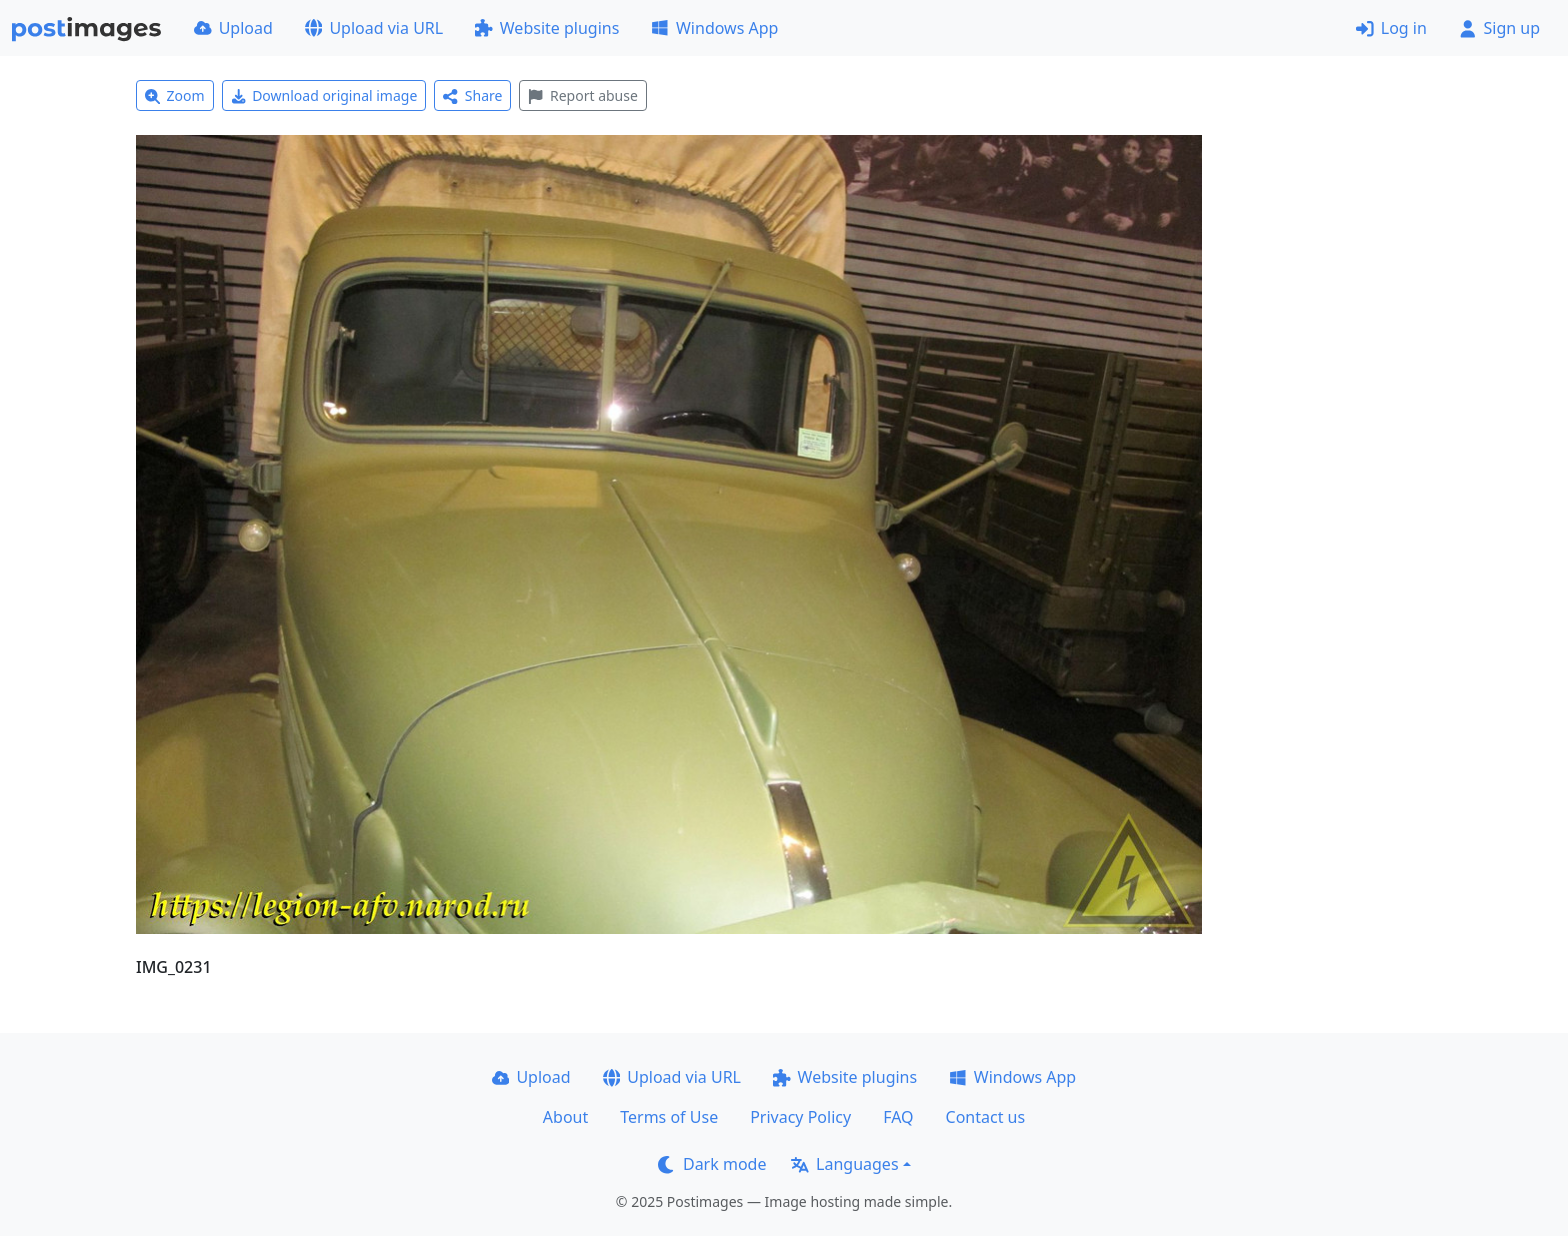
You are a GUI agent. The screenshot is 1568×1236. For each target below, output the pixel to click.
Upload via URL (374, 28)
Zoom (175, 95)
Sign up (1499, 28)
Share (472, 95)
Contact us (986, 1117)
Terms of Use (669, 1117)
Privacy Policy (800, 1117)
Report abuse (582, 95)
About (565, 1117)
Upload (233, 28)
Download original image (324, 95)
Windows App (714, 28)
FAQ (898, 1117)
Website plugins (547, 28)
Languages (844, 1164)
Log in (1391, 28)
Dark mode (712, 1164)
